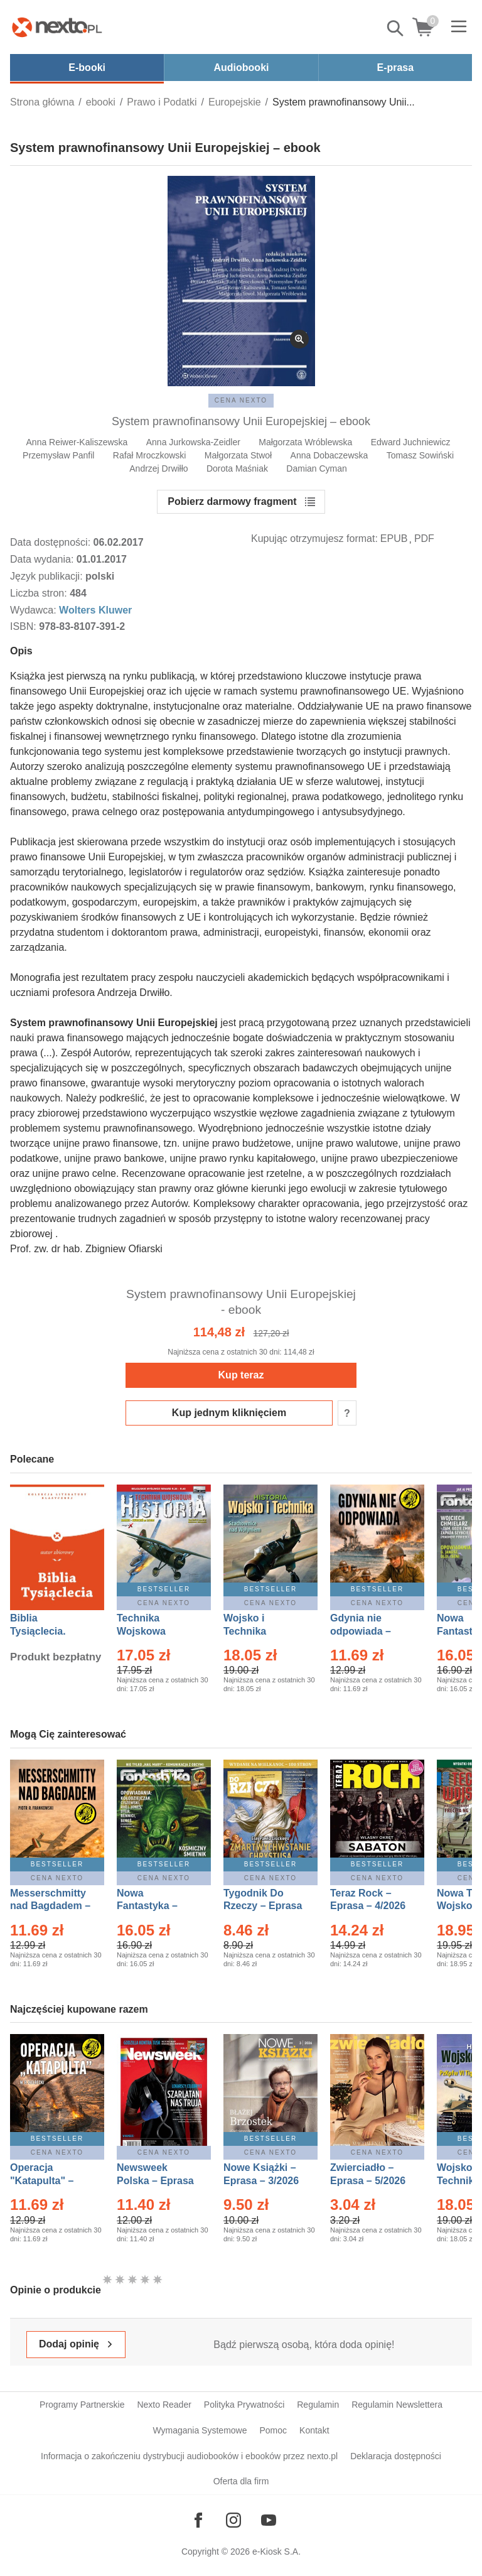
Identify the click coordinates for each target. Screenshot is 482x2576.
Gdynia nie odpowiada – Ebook (360, 1631)
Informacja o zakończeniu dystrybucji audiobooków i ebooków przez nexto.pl (189, 2456)
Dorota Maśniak (237, 468)
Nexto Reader (164, 2405)
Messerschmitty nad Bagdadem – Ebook (50, 1906)
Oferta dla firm (241, 2481)
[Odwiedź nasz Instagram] (233, 2520)
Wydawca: (34, 610)
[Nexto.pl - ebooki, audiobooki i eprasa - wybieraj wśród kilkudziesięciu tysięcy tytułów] (57, 27)
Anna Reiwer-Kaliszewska (77, 442)
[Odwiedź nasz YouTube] (269, 2520)
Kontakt (314, 2430)
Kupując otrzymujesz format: (314, 538)
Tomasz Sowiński (420, 455)
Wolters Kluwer (95, 610)
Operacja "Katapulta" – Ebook (41, 2180)
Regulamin (318, 2405)
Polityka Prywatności (244, 2405)
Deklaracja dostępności (395, 2456)
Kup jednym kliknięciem (229, 1412)
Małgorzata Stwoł (238, 455)
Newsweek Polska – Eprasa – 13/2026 (155, 2180)
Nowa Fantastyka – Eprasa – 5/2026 (154, 1906)
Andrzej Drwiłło (158, 468)
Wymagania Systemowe (200, 2430)
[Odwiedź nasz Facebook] (198, 2520)
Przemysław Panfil (58, 455)
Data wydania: (43, 559)
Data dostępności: (52, 542)
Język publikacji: (47, 576)
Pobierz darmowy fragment (232, 501)
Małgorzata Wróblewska (305, 442)
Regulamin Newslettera (396, 2405)
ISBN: (24, 626)
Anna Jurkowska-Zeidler (193, 442)
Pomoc (273, 2430)
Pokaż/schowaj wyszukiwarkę (396, 28)
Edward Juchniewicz (411, 442)
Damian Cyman (316, 468)
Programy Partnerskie (82, 2405)
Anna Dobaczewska (329, 455)
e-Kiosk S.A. (276, 2551)
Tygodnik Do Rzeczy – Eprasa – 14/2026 (262, 1906)
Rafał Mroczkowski (149, 455)
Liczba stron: (40, 593)
